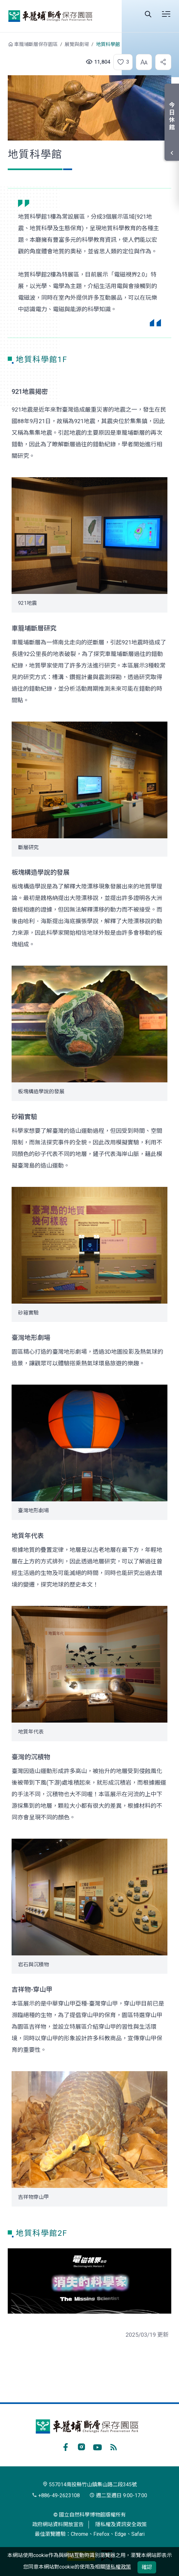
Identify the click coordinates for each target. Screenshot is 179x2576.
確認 (147, 2567)
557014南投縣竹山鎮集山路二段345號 (89, 2484)
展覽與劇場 (77, 44)
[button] (121, 62)
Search (148, 14)
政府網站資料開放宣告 (58, 2524)
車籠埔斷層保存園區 (50, 16)
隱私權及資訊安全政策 (121, 2524)
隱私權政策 (118, 2567)
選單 (166, 14)
